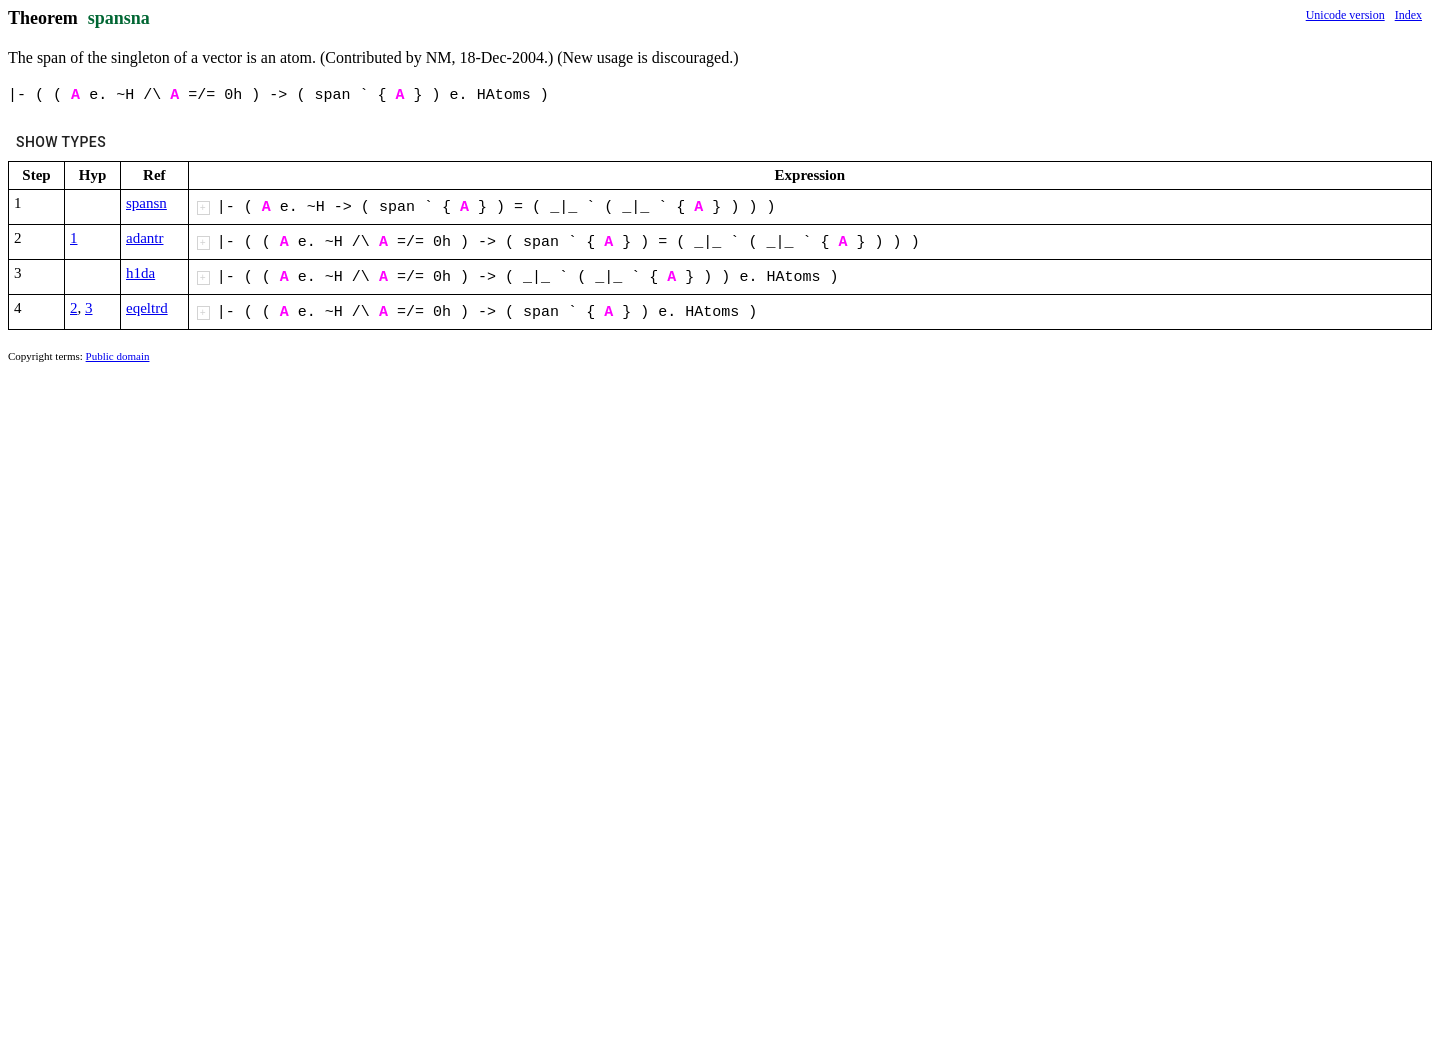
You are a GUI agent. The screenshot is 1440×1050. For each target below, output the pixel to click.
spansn (146, 203)
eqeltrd (147, 308)
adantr (144, 238)
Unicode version (1345, 15)
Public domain (118, 356)
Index (1408, 15)
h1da (140, 273)
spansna (119, 18)
